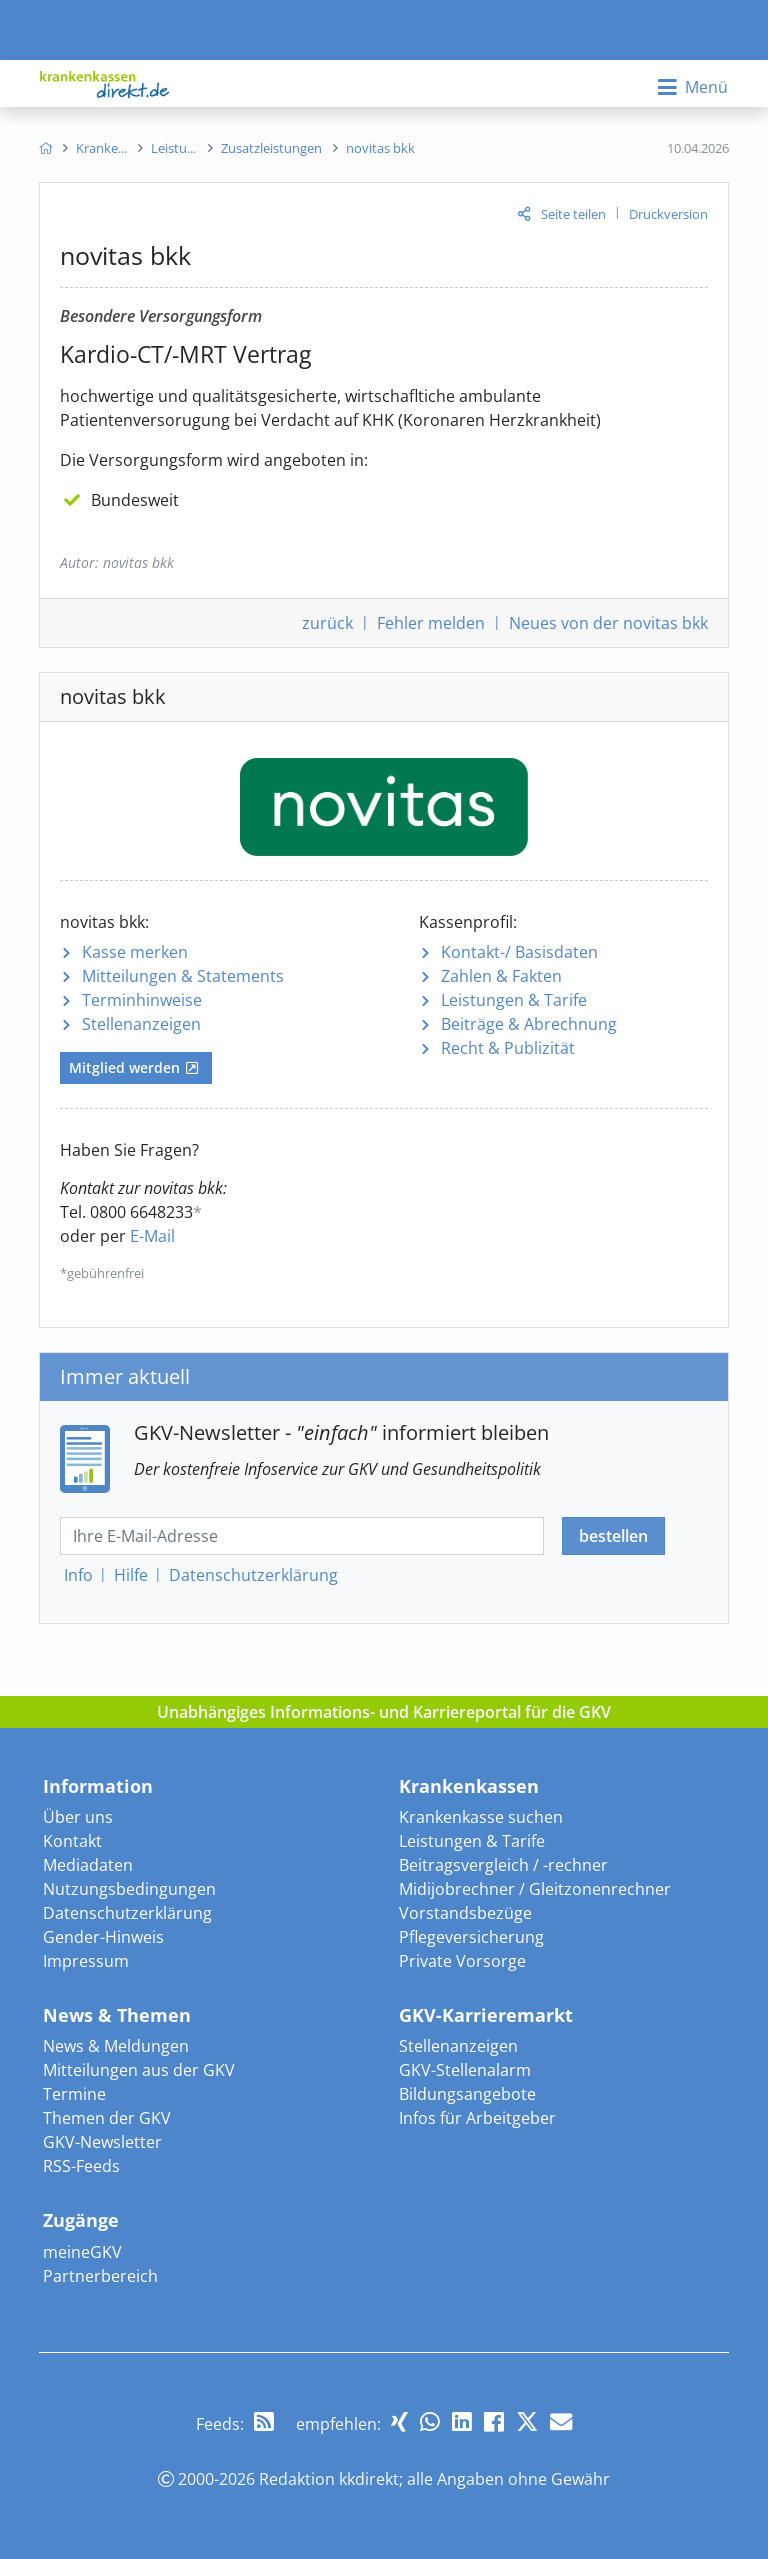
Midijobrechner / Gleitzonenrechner (535, 1889)
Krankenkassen (469, 1786)
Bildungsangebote (467, 2094)
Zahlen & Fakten (501, 976)
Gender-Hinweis (103, 1937)
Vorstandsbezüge (465, 1913)
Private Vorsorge (462, 1961)
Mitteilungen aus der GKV (139, 2070)
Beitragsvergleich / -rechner (503, 1865)
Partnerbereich (100, 2276)
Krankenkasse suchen (481, 1817)
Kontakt (72, 1841)
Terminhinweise (142, 1000)
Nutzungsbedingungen (129, 1889)
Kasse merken (135, 952)
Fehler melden (431, 623)
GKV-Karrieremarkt (486, 2015)
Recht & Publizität (508, 1048)
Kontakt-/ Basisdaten (519, 952)
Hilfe (131, 1575)
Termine (74, 2094)
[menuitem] (45, 148)
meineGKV (82, 2252)
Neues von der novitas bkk (608, 623)
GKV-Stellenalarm (465, 2070)
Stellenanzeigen (141, 1024)
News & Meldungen (116, 2046)
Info (78, 1575)
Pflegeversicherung (471, 1937)
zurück (327, 623)
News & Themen (117, 2015)
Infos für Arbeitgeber (477, 2118)
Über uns (78, 1817)
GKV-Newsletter (102, 2142)
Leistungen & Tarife (514, 1000)
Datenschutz (253, 1575)
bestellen (613, 1536)
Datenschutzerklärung (127, 1913)
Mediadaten (88, 1865)
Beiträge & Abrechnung (529, 1024)
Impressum (86, 1961)
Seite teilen (573, 214)
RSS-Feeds (81, 2166)
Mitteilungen (183, 976)
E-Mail (152, 1236)
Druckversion (668, 214)
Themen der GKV (107, 2118)
